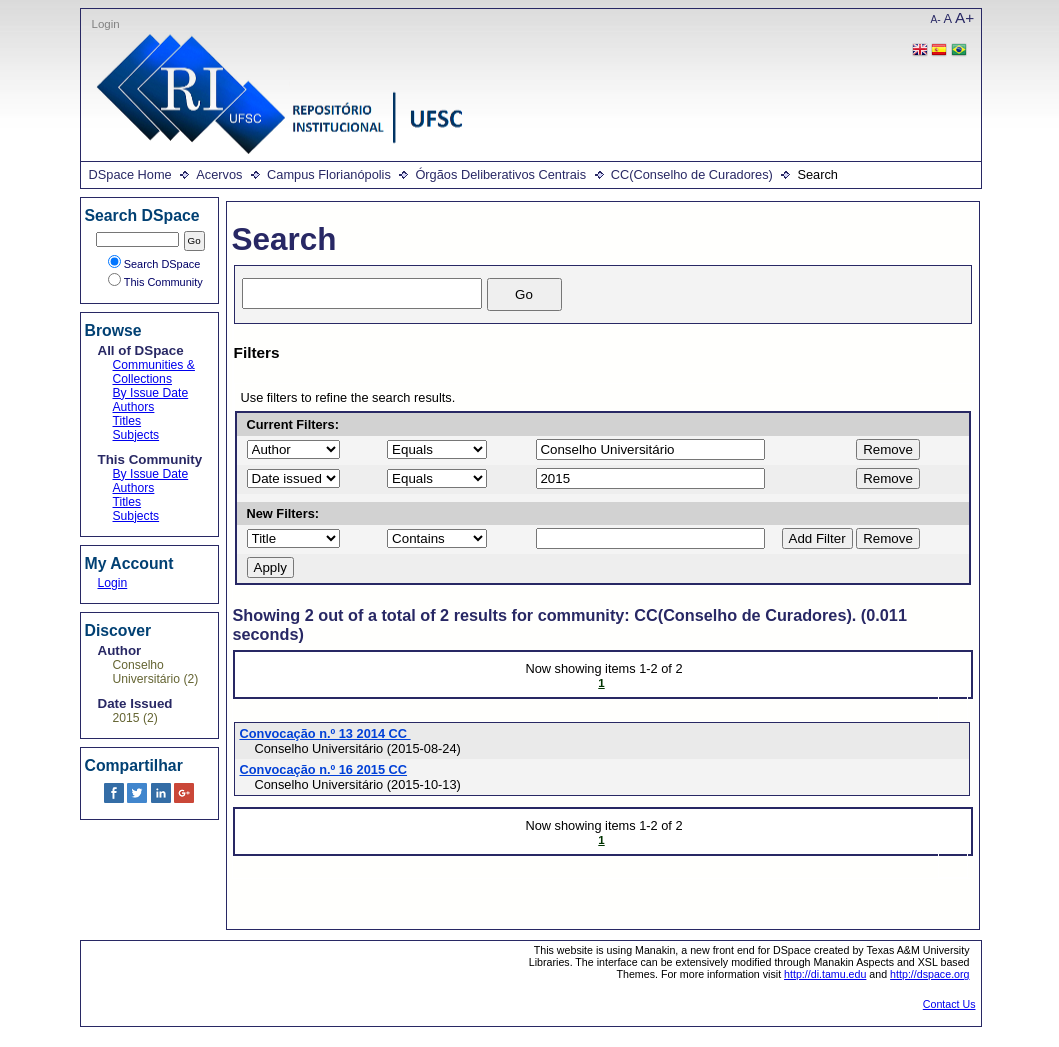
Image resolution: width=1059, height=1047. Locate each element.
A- (936, 19)
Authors (134, 407)
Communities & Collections (154, 372)
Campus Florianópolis (329, 174)
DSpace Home (130, 174)
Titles (127, 421)
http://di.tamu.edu (825, 974)
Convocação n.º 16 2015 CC (324, 769)
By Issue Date (151, 393)
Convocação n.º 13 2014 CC (325, 733)
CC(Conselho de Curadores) (692, 174)
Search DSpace (154, 264)
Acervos (219, 174)
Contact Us (949, 1004)
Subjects (136, 435)
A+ (964, 17)
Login (106, 24)
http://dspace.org (929, 974)
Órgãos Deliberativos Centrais (500, 174)
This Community (155, 282)
